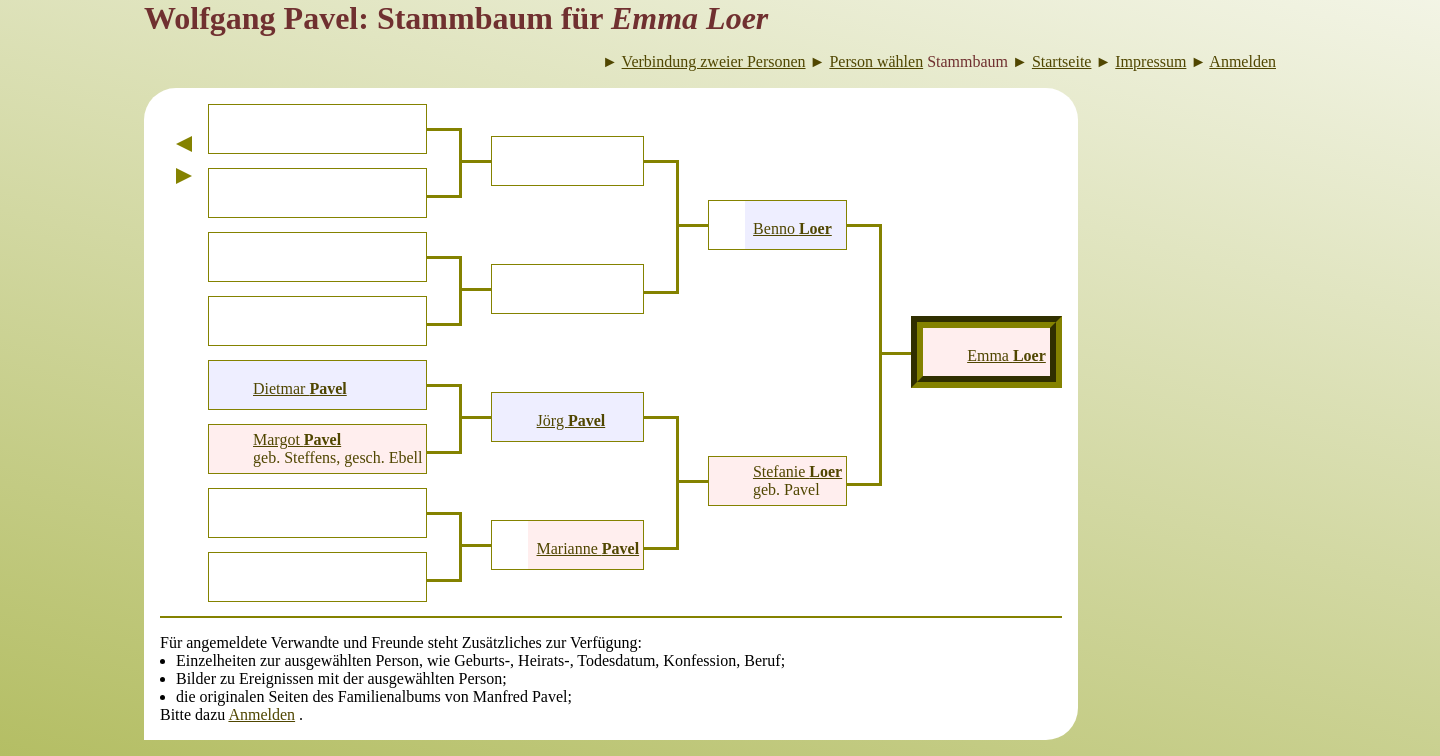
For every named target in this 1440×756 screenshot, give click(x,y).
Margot (297, 439)
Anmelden (261, 714)
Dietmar (300, 388)
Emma (1006, 355)
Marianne (587, 548)
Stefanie (797, 471)
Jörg (571, 420)
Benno (792, 228)
